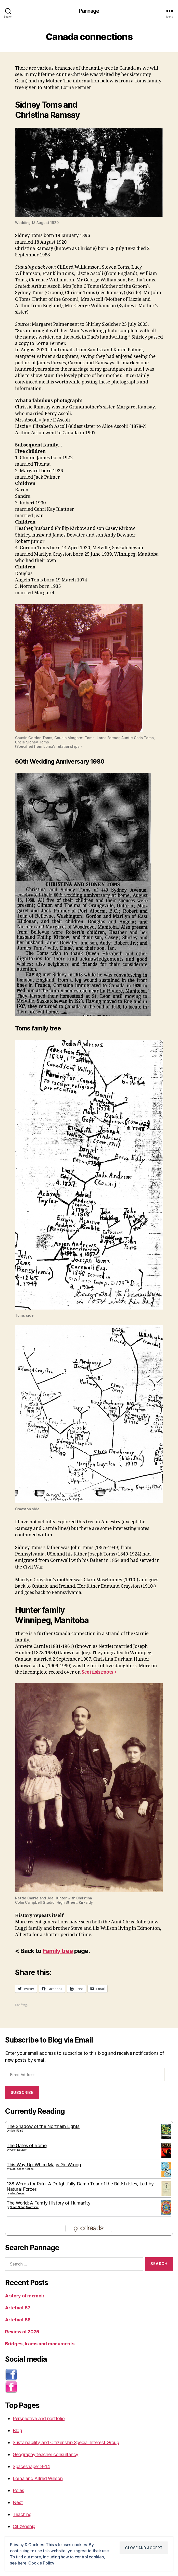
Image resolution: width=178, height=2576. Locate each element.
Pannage (89, 11)
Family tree (58, 1951)
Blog (17, 2430)
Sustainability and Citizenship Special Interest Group (66, 2442)
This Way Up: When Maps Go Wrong (44, 2164)
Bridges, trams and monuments (39, 2343)
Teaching (22, 2514)
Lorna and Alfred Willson (38, 2478)
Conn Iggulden (18, 2149)
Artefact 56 (18, 2319)
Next (18, 2502)
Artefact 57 (17, 2307)
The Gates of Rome (26, 2145)
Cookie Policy (41, 2563)
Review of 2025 (22, 2331)
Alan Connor (17, 2193)
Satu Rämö (16, 2130)
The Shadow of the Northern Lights (43, 2126)
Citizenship (24, 2526)
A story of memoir (24, 2295)
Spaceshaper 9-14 (31, 2466)
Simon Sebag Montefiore (24, 2207)
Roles (18, 2490)
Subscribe (22, 2092)
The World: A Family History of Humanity (48, 2203)
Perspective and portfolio (39, 2418)
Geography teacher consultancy (45, 2454)
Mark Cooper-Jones (21, 2168)
